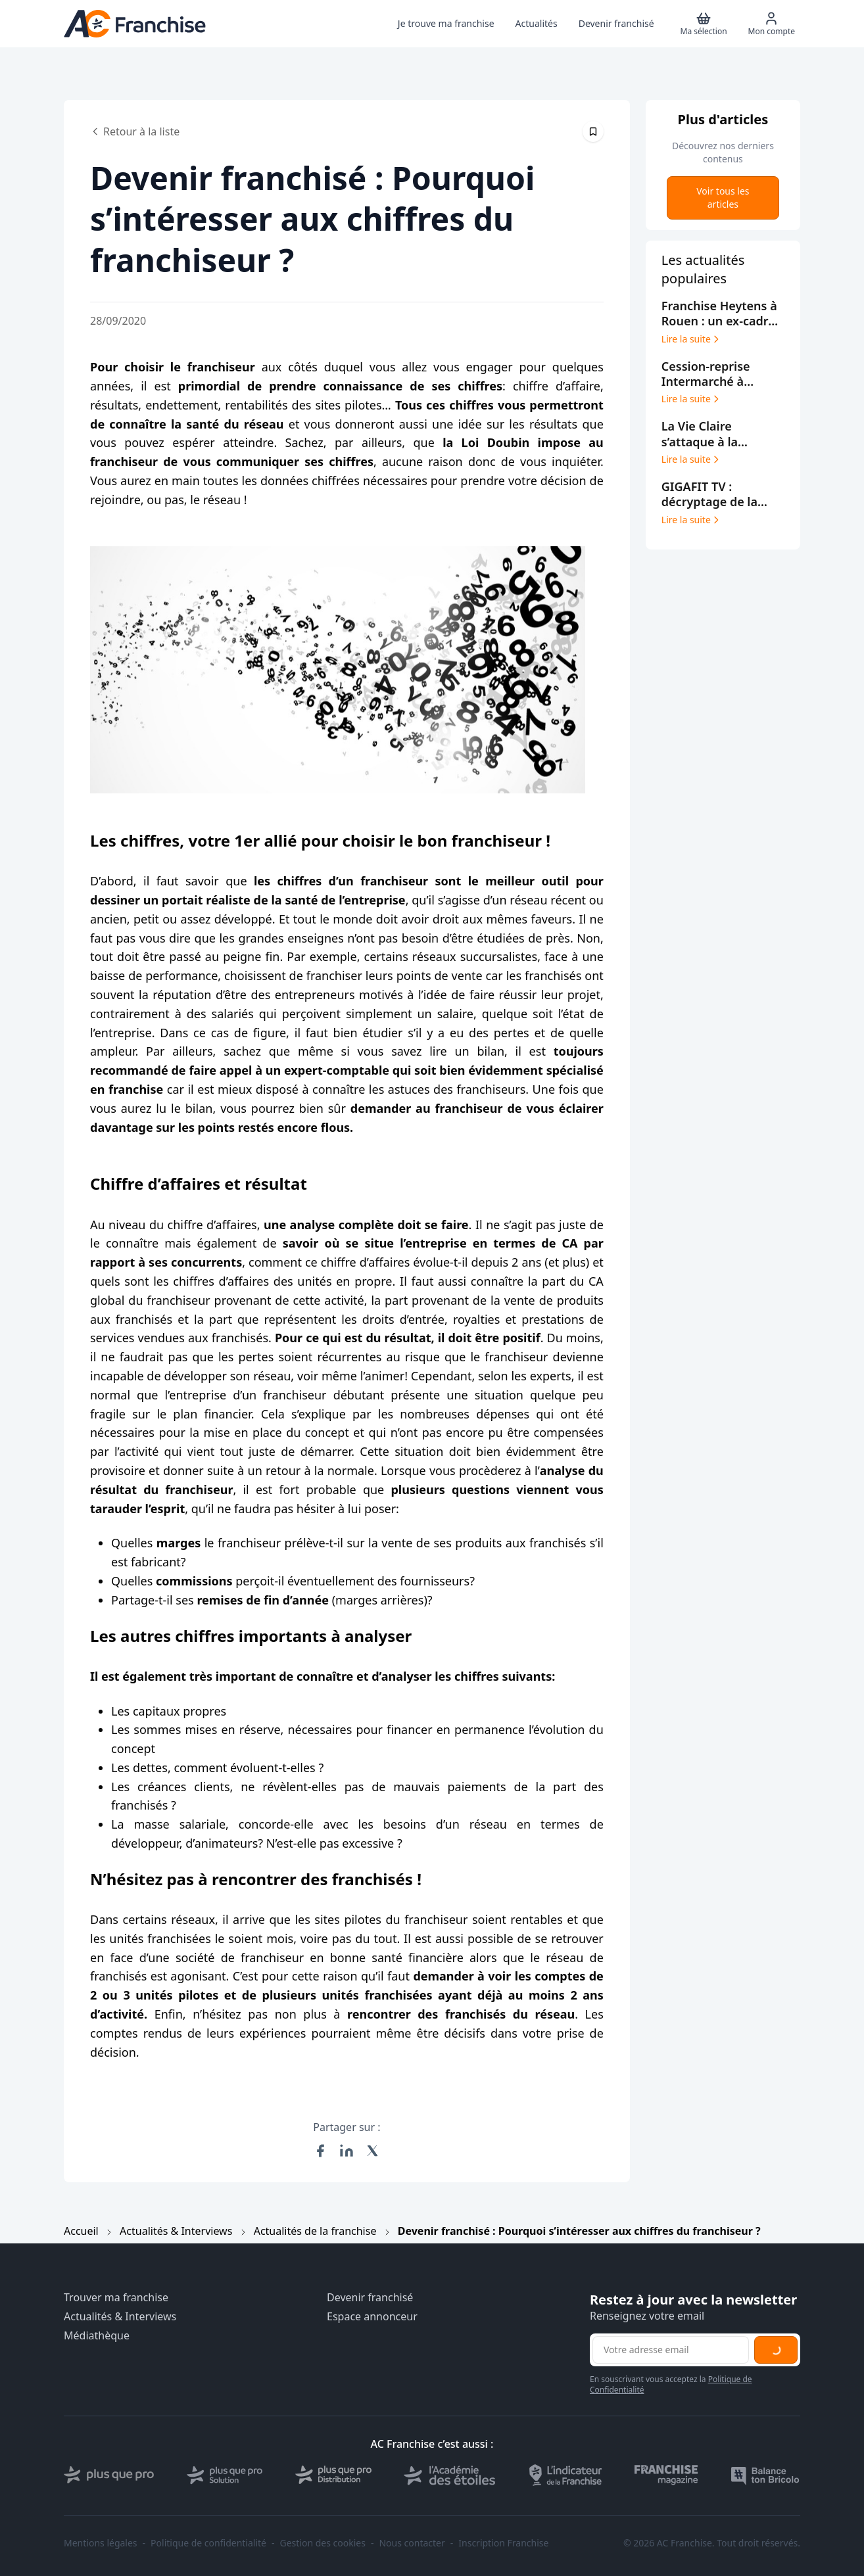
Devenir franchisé (370, 2298)
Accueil (81, 2231)
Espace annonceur (372, 2317)
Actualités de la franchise (315, 2231)
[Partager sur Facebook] (320, 2150)
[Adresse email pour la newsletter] (670, 2350)
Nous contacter (411, 2543)
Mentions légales (100, 2543)
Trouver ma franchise (116, 2298)
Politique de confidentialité (208, 2543)
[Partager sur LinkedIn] (346, 2150)
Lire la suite (691, 339)
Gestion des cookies (323, 2543)
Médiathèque (97, 2336)
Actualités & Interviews (176, 2231)
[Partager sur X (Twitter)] (372, 2150)
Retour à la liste (135, 131)
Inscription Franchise (503, 2543)
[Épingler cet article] (593, 131)
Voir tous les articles (722, 197)
